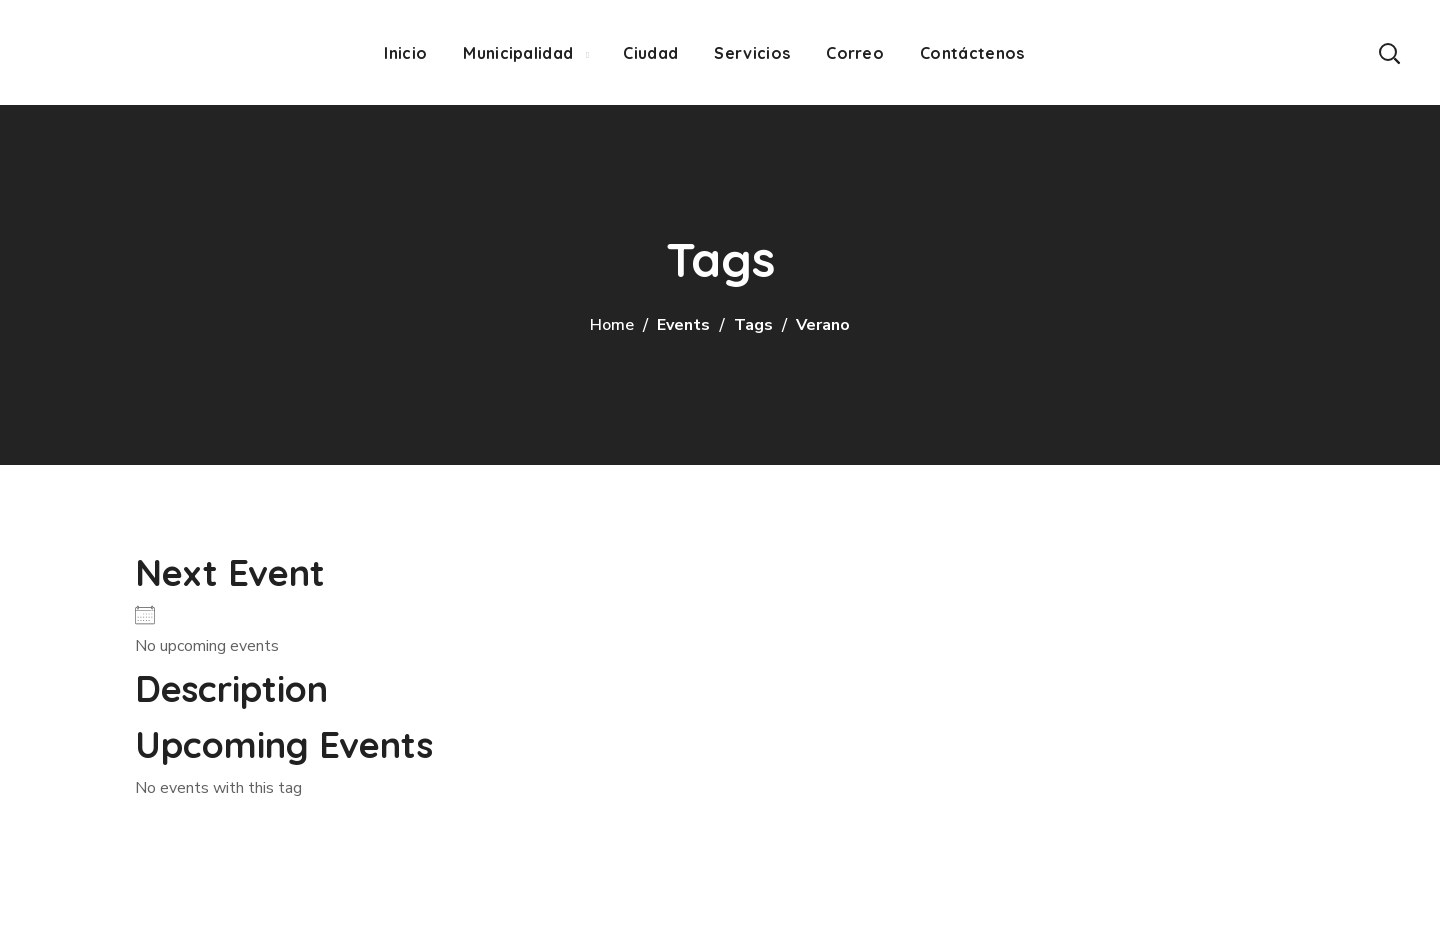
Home (612, 325)
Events (683, 325)
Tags (753, 325)
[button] (1389, 52)
